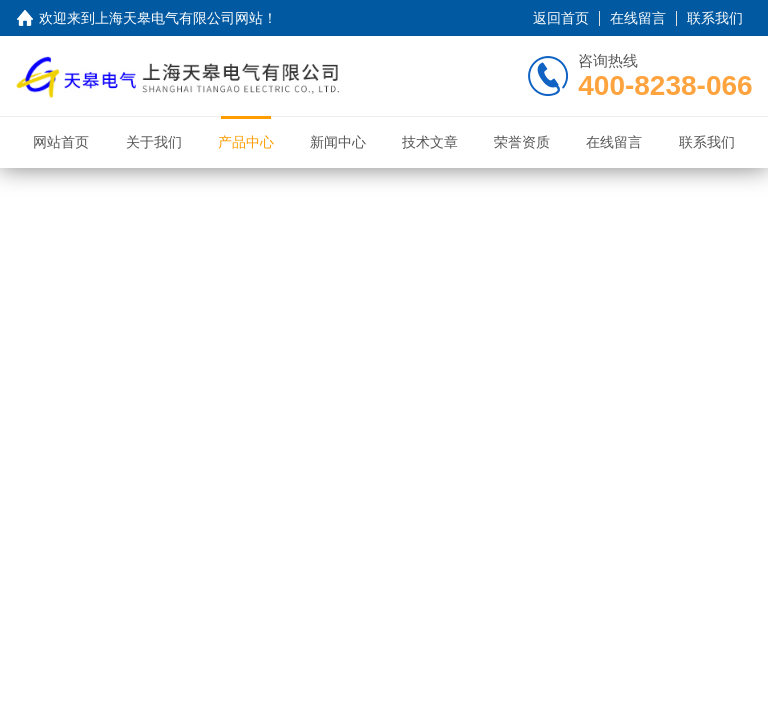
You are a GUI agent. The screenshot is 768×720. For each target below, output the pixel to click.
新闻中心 (338, 142)
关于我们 (154, 142)
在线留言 (638, 18)
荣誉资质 (522, 142)
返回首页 (561, 18)
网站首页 (61, 142)
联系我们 (715, 18)
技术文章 (430, 142)
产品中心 (246, 142)
